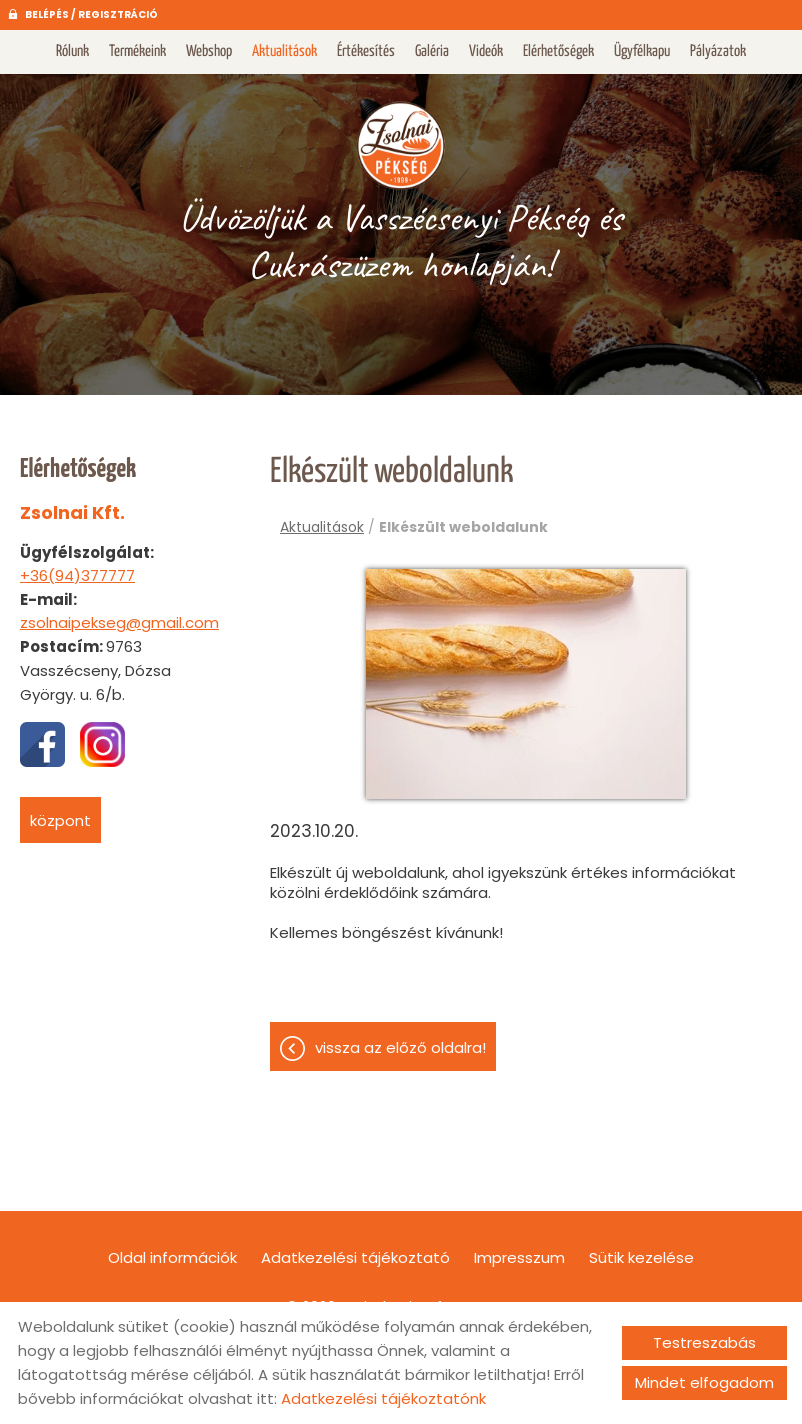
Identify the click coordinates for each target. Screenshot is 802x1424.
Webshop (209, 51)
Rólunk (72, 51)
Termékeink (137, 51)
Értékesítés (366, 51)
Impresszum (519, 1257)
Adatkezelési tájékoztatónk (383, 1398)
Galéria (432, 51)
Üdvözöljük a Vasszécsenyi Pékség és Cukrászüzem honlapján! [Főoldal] (400, 241)
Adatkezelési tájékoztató (355, 1257)
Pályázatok (718, 51)
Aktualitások (284, 51)
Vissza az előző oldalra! (400, 1047)
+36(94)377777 (77, 575)
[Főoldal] (400, 144)
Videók (486, 51)
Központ (60, 820)
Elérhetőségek (558, 51)
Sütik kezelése (641, 1257)
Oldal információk (172, 1257)
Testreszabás (704, 1342)
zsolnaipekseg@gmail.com (119, 622)
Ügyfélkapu (642, 51)
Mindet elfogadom (704, 1382)
